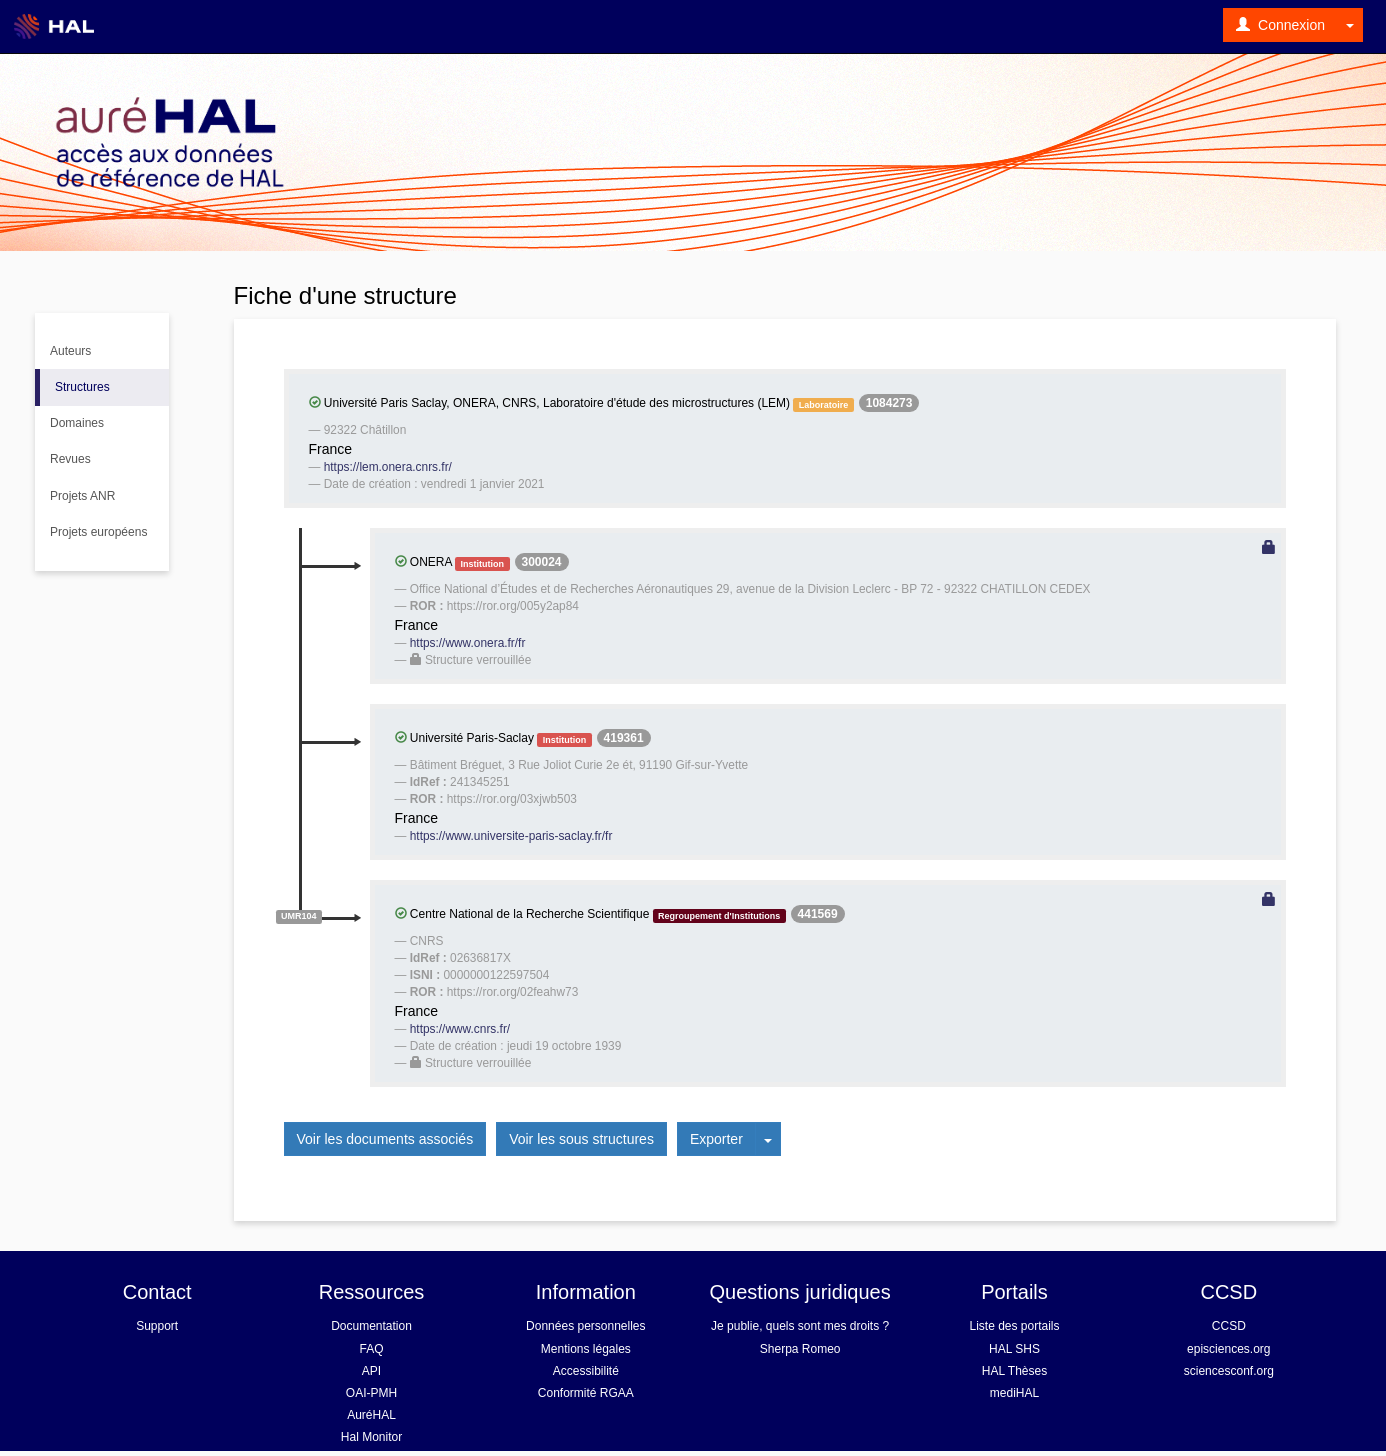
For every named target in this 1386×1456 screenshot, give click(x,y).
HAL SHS (1014, 1349)
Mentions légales (586, 1349)
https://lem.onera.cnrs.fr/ (388, 467)
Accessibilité (586, 1371)
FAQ (371, 1349)
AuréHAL (371, 1415)
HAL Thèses (1014, 1371)
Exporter (716, 1139)
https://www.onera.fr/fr (468, 643)
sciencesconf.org (1229, 1371)
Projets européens (98, 532)
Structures (82, 387)
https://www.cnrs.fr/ (460, 1029)
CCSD (1229, 1326)
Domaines (77, 423)
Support (157, 1326)
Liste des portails (1014, 1326)
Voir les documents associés (385, 1139)
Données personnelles (585, 1326)
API (371, 1371)
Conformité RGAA (586, 1393)
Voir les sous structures (581, 1139)
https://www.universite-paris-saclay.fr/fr (511, 836)
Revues (70, 459)
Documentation (371, 1326)
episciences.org (1228, 1349)
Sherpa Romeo (800, 1349)
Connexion (1280, 25)
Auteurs (70, 351)
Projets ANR (82, 496)
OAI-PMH (371, 1393)
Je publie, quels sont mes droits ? (800, 1326)
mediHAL (1014, 1393)
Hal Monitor (371, 1437)
